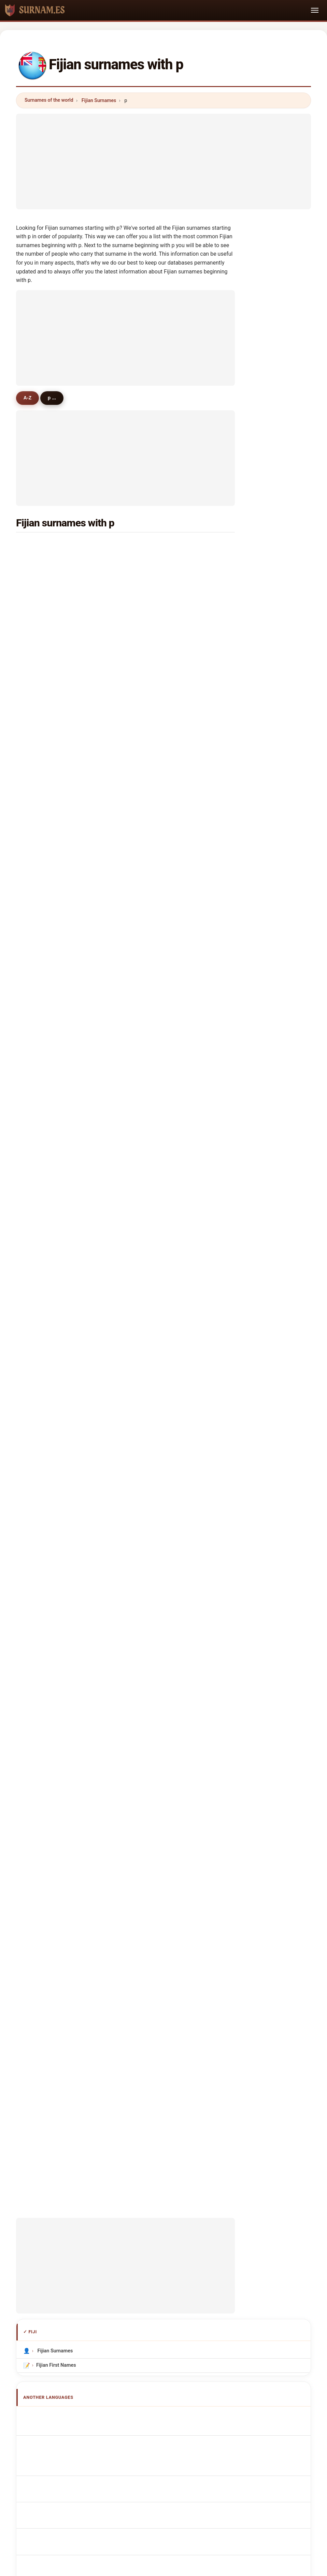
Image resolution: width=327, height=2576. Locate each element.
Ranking (154, 2198)
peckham (156, 645)
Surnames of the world (49, 100)
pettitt (41, 927)
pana (151, 1109)
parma (41, 1109)
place (40, 1342)
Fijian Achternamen (62, 1663)
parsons (43, 910)
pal (149, 579)
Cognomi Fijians (58, 1608)
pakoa (41, 861)
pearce (153, 894)
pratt (151, 761)
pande (41, 728)
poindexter (158, 1176)
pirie (39, 1043)
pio (37, 744)
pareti (40, 628)
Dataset (219, 2198)
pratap (41, 579)
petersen (156, 678)
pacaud (154, 1093)
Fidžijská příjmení (59, 1676)
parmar (42, 678)
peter (40, 695)
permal (154, 711)
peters (153, 612)
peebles (43, 1259)
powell (153, 595)
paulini (42, 778)
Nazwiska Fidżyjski (61, 1650)
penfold (155, 1342)
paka (39, 844)
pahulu (153, 927)
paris (40, 794)
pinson (153, 1358)
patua (152, 1292)
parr (39, 877)
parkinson (45, 1126)
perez (40, 977)
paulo (152, 877)
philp (39, 711)
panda (41, 761)
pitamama (45, 1093)
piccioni (43, 1358)
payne (41, 1292)
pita (38, 645)
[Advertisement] (163, 161)
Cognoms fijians (59, 1623)
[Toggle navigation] (315, 10)
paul (151, 695)
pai (149, 778)
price (151, 844)
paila (39, 1325)
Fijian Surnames (99, 100)
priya (151, 827)
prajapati (156, 1225)
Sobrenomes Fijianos (63, 1637)
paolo (40, 1060)
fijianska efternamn (61, 1739)
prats (40, 1192)
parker (41, 811)
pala (39, 662)
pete (39, 1308)
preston (155, 1076)
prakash (155, 545)
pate (151, 811)
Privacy (249, 2198)
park (151, 1159)
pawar (153, 1308)
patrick (42, 894)
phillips (154, 1010)
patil (151, 1209)
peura (152, 1325)
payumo (155, 1060)
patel (151, 562)
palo (151, 977)
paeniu (42, 827)
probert (42, 1275)
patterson (157, 794)
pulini (152, 1126)
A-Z (29, 397)
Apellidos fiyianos (60, 1570)
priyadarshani (161, 993)
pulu (151, 960)
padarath (156, 628)
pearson (155, 1026)
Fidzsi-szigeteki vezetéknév (70, 1713)
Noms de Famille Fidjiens (68, 1583)
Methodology (83, 2198)
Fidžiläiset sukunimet (63, 1701)
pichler (153, 1192)
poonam (43, 1159)
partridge (44, 1209)
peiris (40, 1176)
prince (153, 1043)
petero (153, 943)
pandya (42, 993)
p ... (56, 397)
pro (149, 1143)
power (41, 1026)
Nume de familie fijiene (65, 1726)
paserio (43, 1242)
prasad (42, 545)
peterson (156, 1259)
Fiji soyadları (54, 1752)
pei (37, 1076)
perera (153, 662)
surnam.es (163, 2171)
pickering (45, 595)
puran (40, 943)
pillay (40, 562)
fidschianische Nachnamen (70, 1595)
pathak (42, 960)
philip (40, 1143)
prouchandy (47, 1225)
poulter (154, 744)
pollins (153, 1275)
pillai (151, 728)
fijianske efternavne (62, 1688)
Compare (186, 2198)
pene (39, 612)
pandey (154, 1242)
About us (121, 2198)
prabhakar (157, 910)
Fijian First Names (56, 1520)
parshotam (158, 861)
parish (41, 1010)
